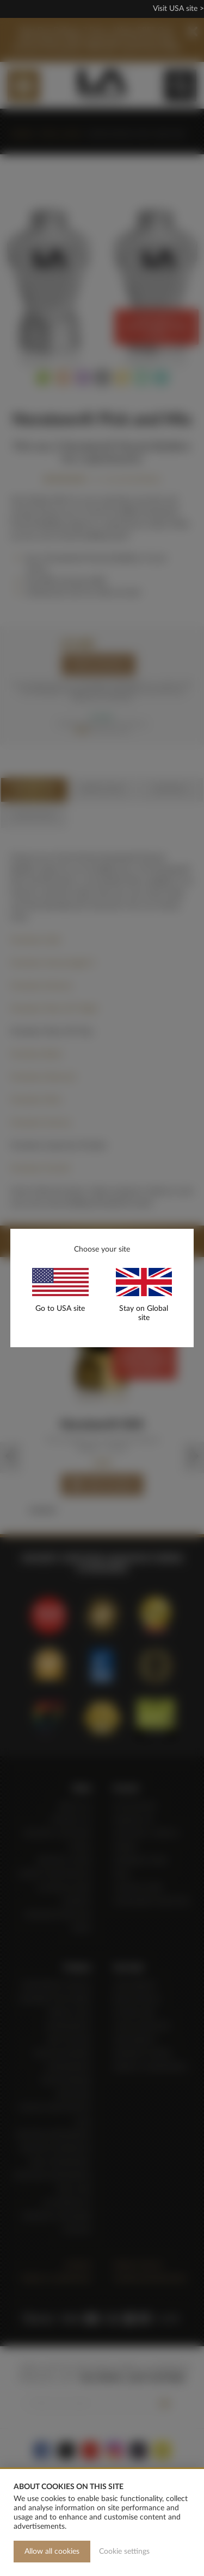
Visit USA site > (178, 8)
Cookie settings (124, 2551)
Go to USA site (60, 1308)
